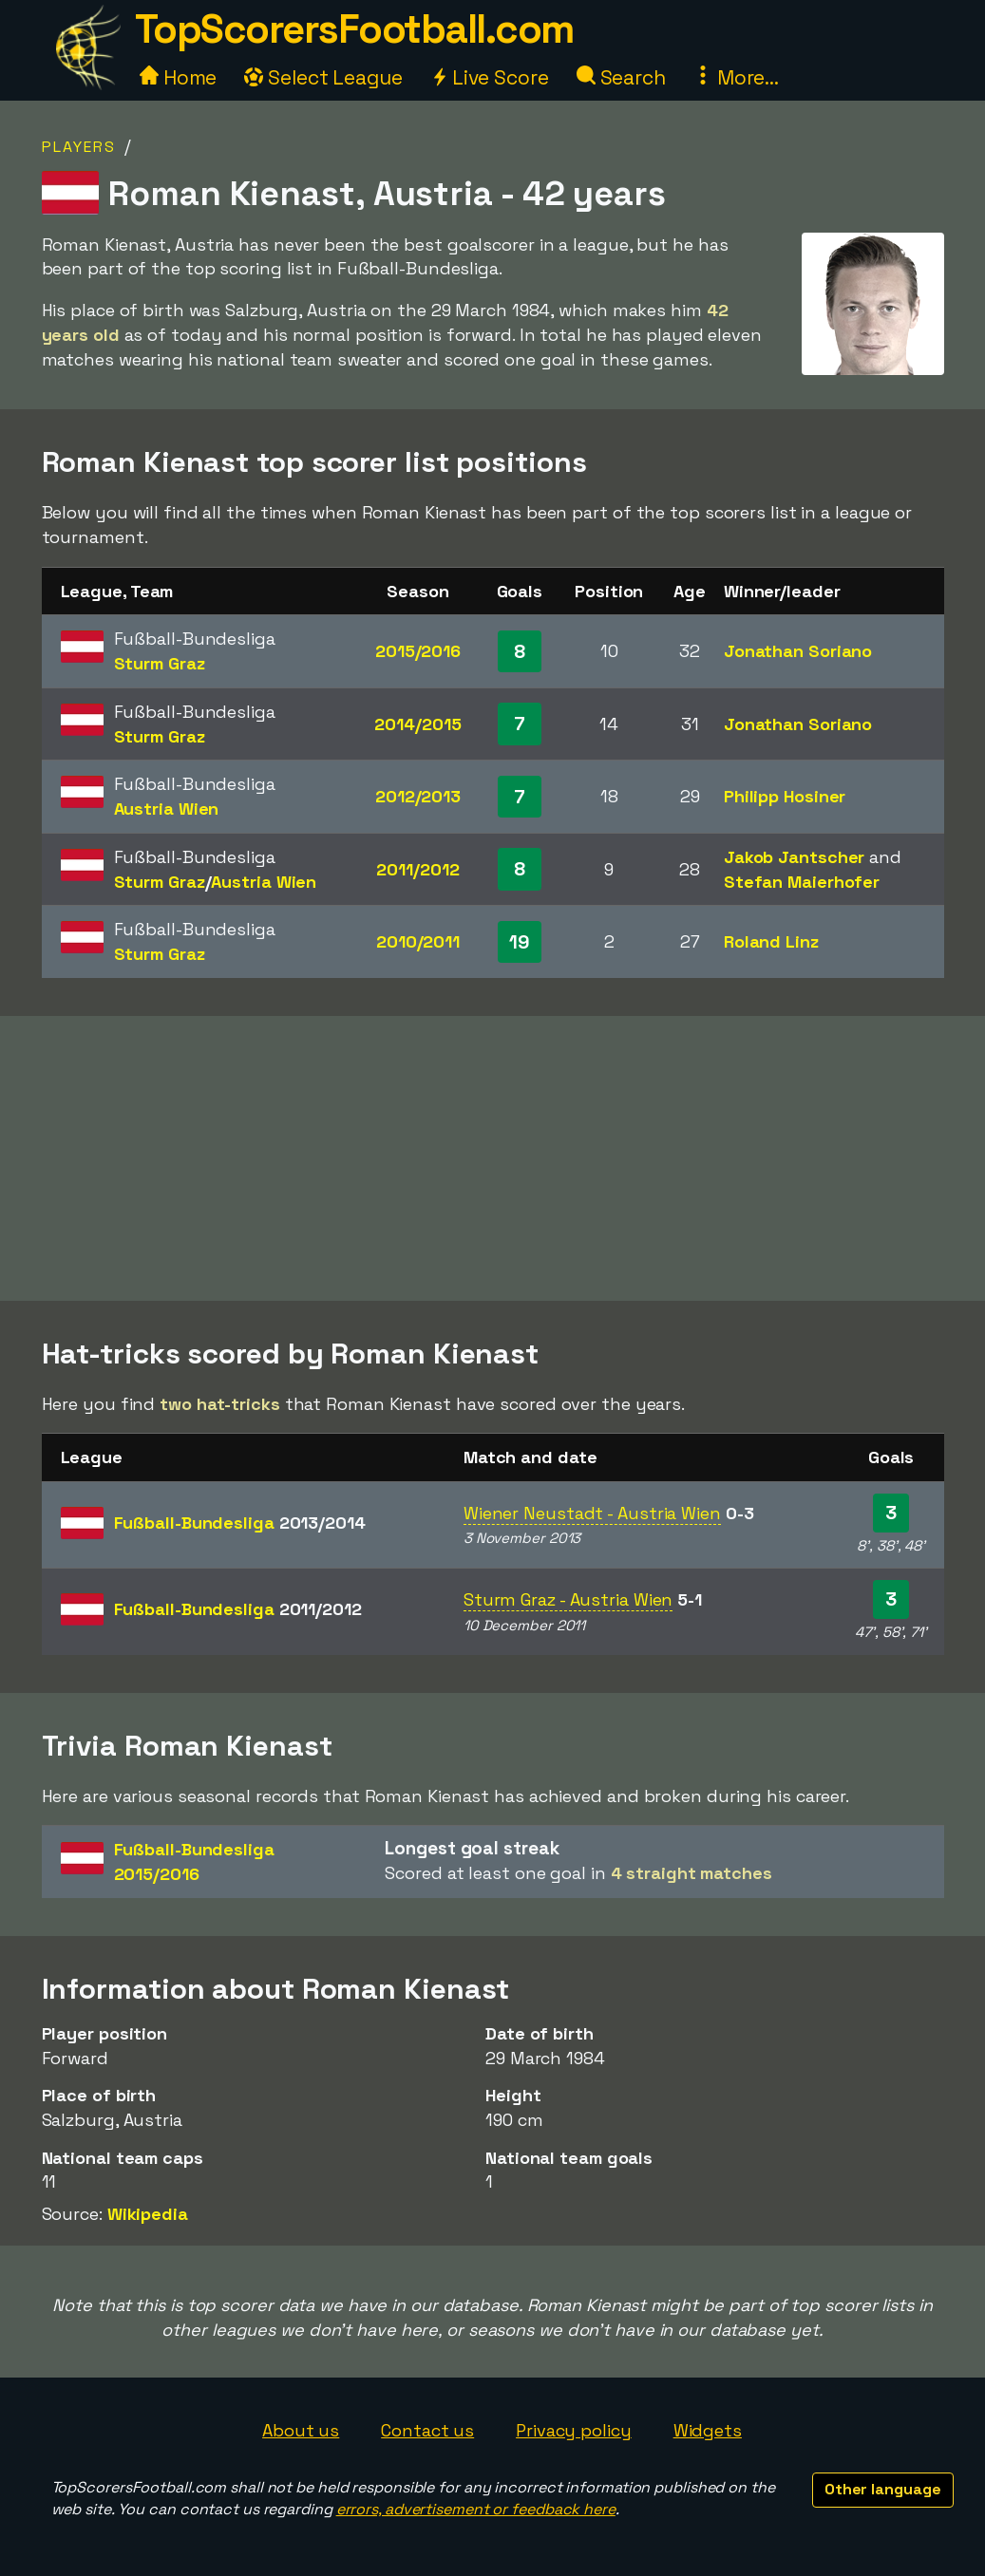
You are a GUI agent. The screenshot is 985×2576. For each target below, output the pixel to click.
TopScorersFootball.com (354, 29)
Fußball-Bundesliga (240, 1522)
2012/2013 (418, 796)
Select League (323, 77)
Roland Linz (771, 941)
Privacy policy (574, 2430)
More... (736, 77)
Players (79, 147)
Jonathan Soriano (798, 651)
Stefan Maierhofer (802, 882)
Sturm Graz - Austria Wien (568, 1599)
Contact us (427, 2430)
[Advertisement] (493, 1158)
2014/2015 (417, 724)
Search (621, 77)
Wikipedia (147, 2214)
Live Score (489, 77)
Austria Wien (166, 808)
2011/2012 (417, 869)
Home (179, 77)
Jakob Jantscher (794, 857)
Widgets (707, 2430)
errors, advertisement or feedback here (476, 2509)
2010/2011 (418, 941)
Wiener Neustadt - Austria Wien (592, 1513)
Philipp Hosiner (785, 796)
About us (300, 2430)
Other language (882, 2489)
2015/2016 (418, 651)
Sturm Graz (159, 663)
